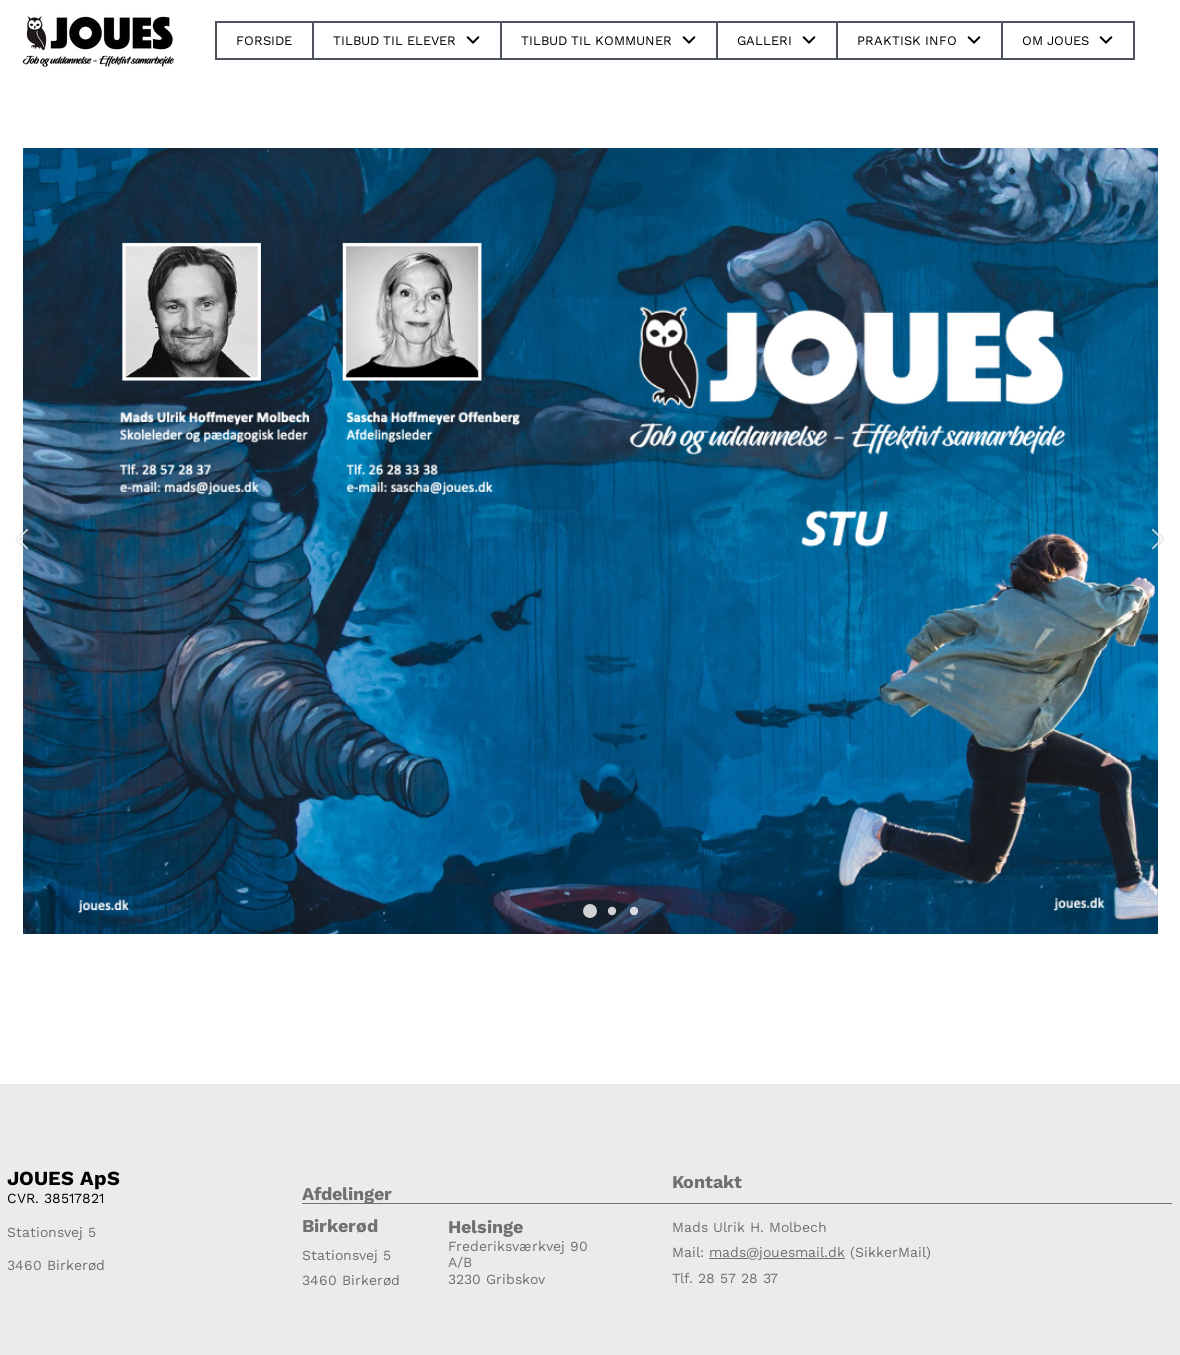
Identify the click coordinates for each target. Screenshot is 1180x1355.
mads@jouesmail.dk (777, 1252)
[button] (590, 911)
